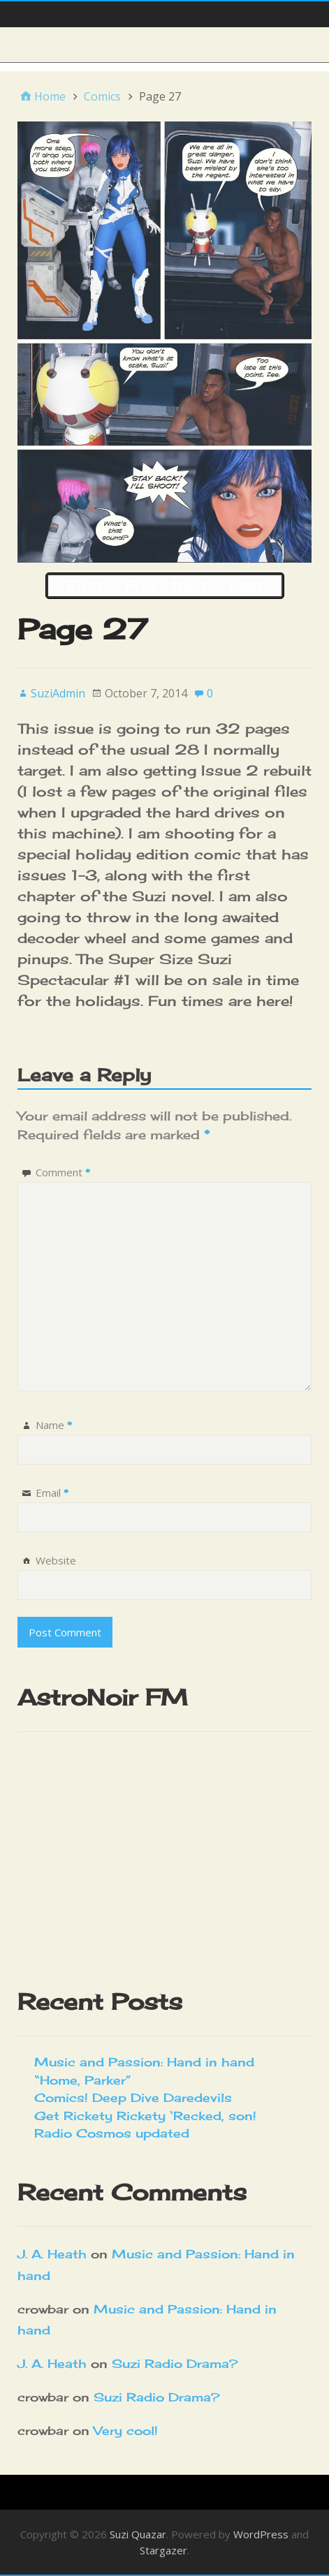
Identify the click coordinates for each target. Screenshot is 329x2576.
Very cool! (126, 2430)
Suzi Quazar (138, 2534)
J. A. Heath (52, 2253)
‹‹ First (79, 585)
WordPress (260, 2534)
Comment (63, 1172)
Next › (193, 585)
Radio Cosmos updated (111, 2133)
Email (52, 1493)
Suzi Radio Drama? (175, 2363)
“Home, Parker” (82, 2080)
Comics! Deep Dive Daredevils (133, 2097)
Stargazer (163, 2550)
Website (56, 1560)
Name (54, 1425)
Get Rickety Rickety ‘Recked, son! (145, 2115)
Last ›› (252, 585)
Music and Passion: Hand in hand (144, 2062)
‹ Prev (137, 585)
